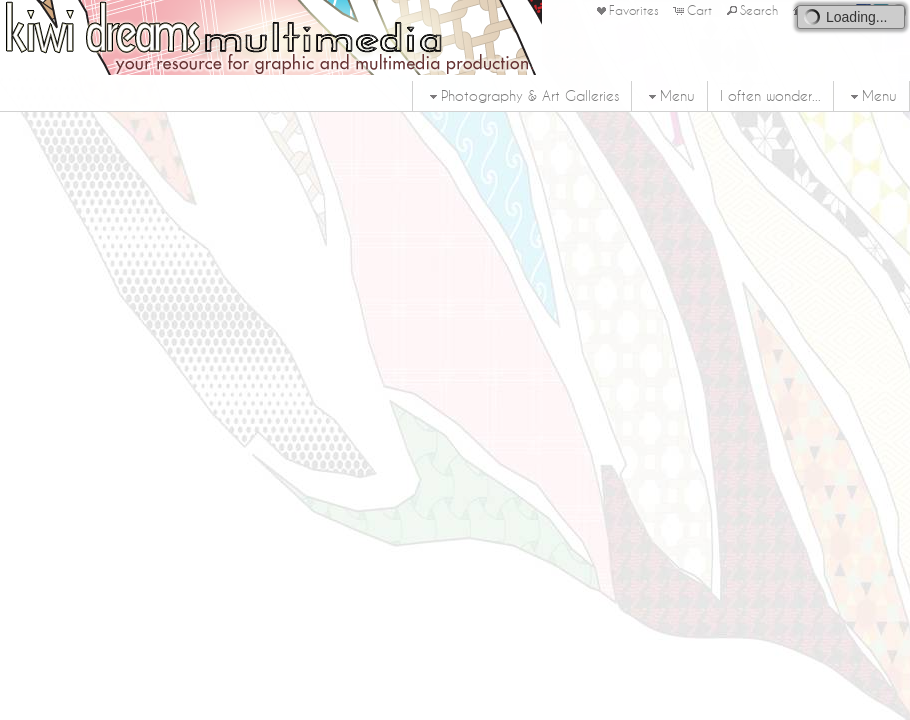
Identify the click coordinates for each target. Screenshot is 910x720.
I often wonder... (770, 96)
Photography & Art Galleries (522, 96)
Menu (669, 96)
